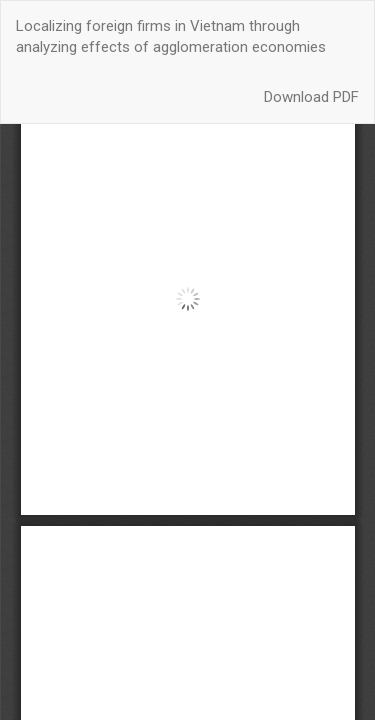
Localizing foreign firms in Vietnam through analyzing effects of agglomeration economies (171, 36)
